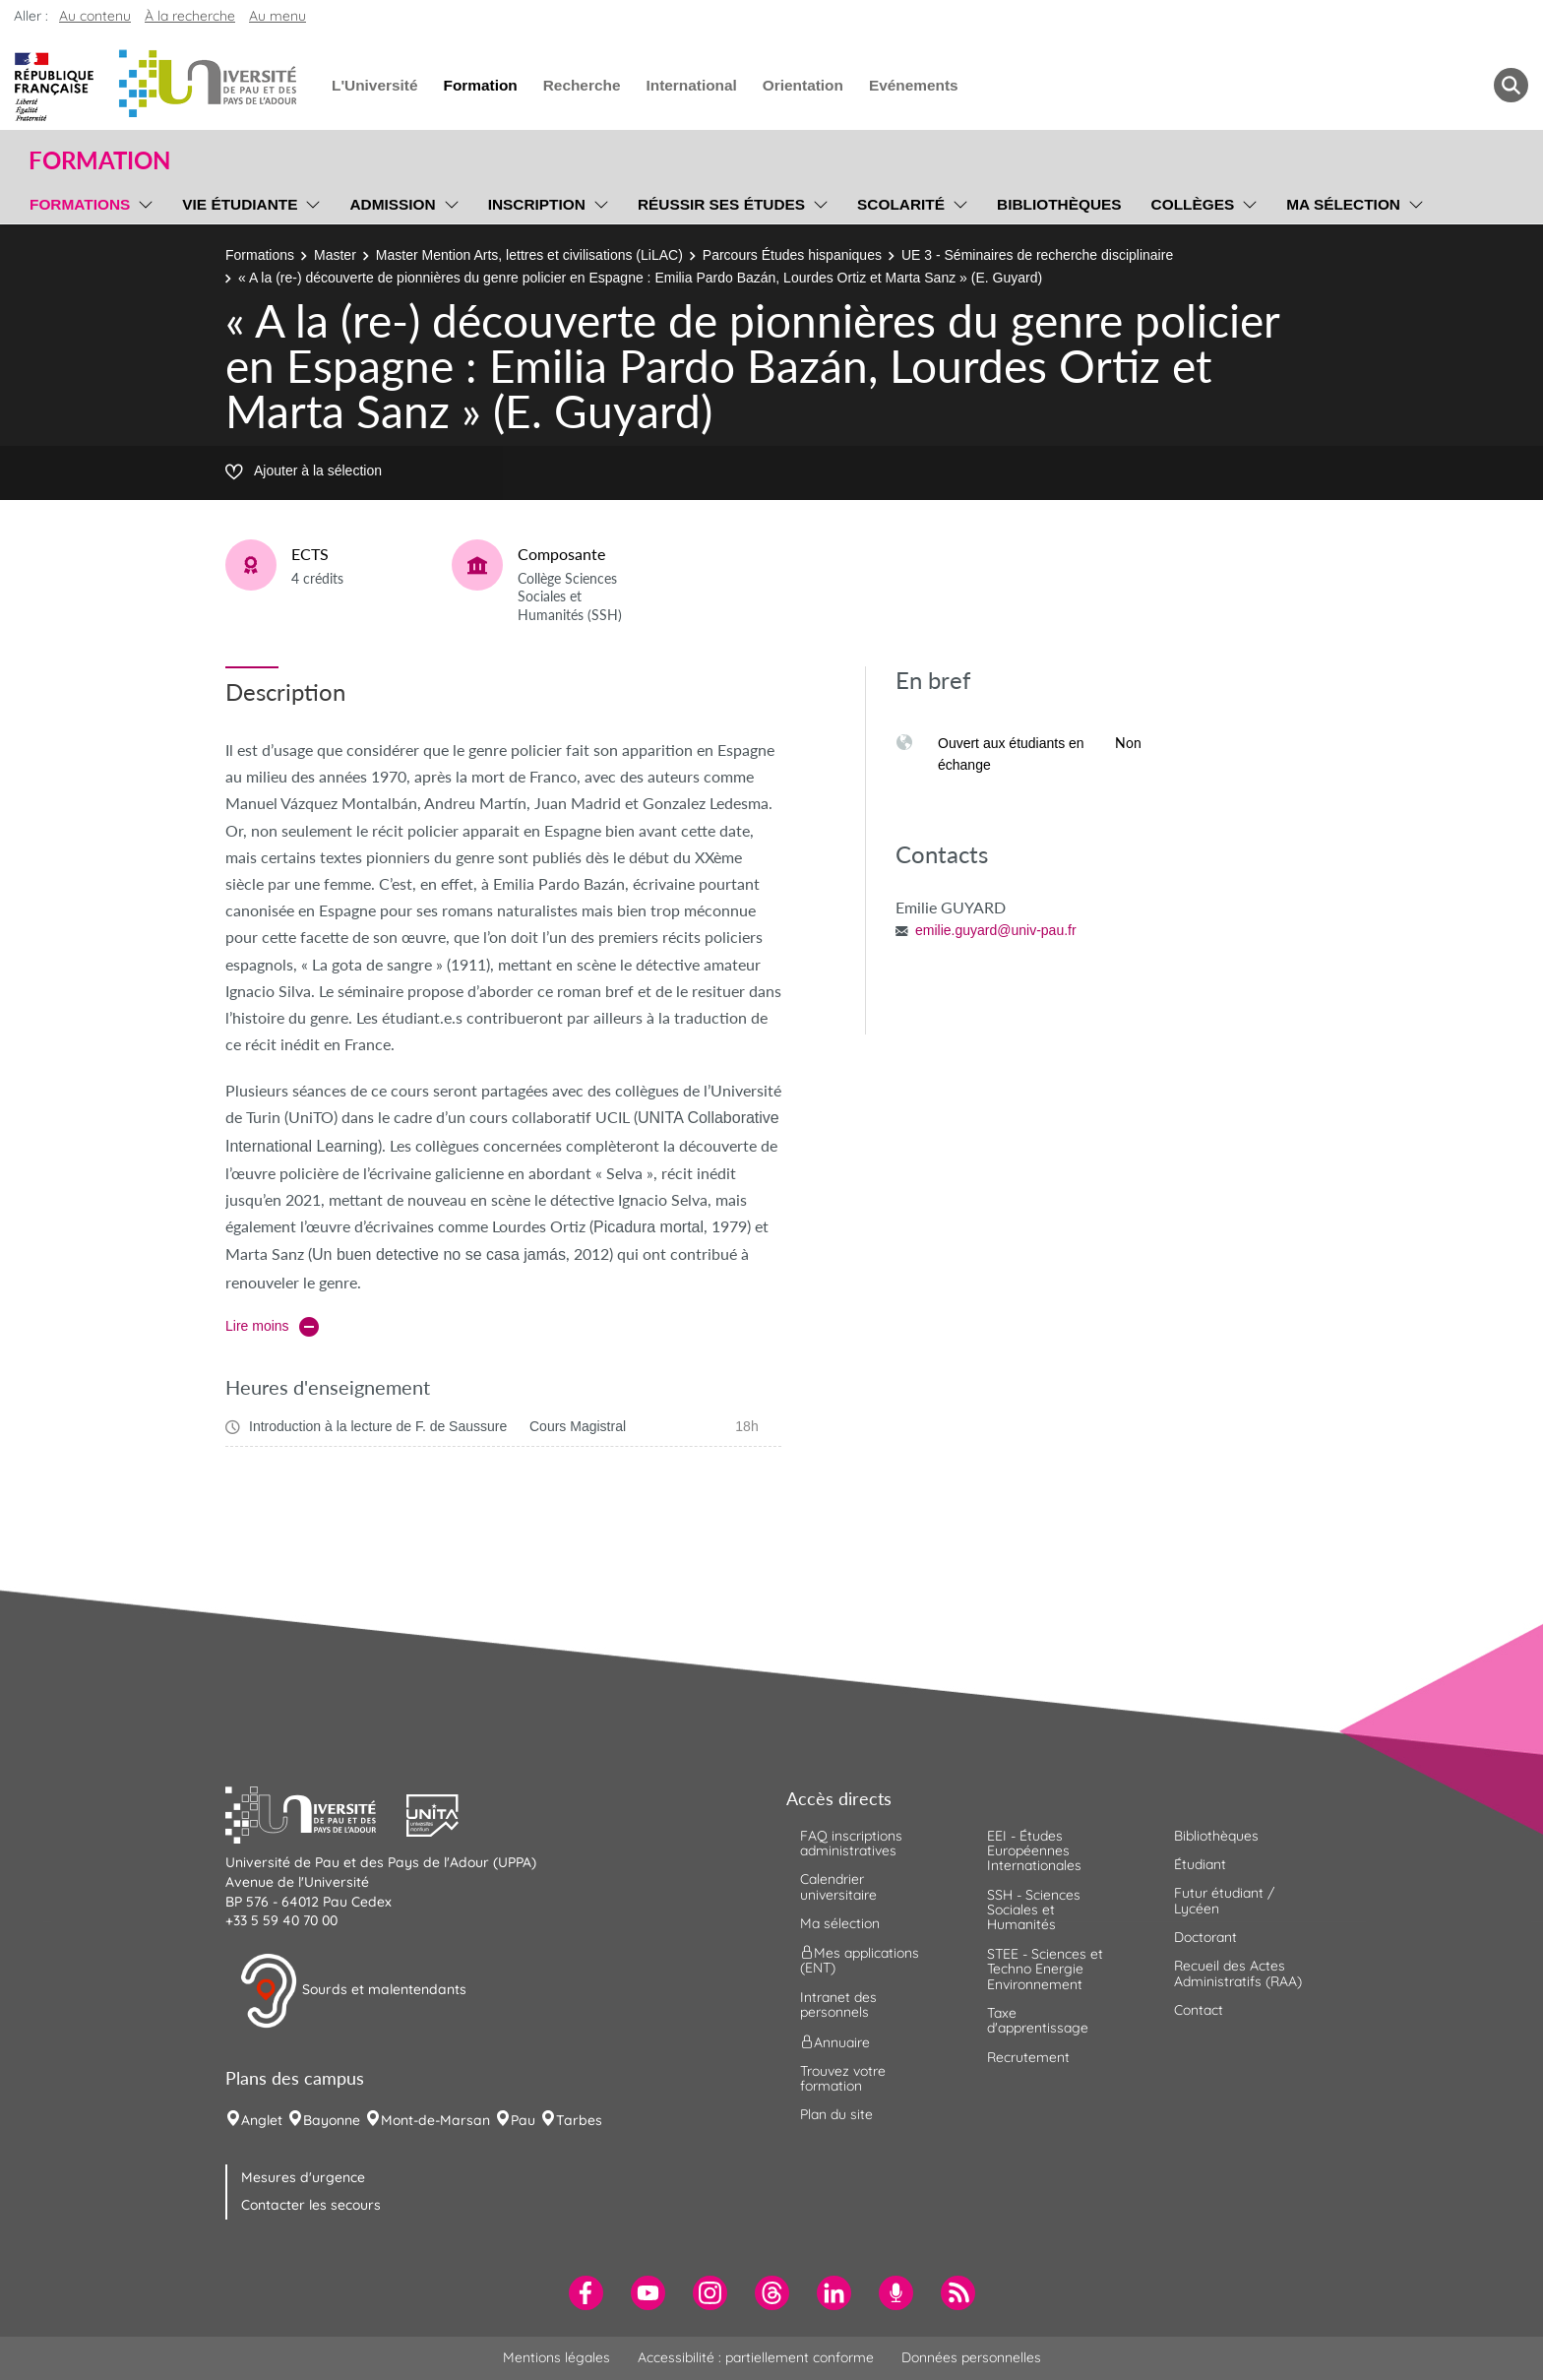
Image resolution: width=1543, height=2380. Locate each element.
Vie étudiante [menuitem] (239, 204)
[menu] (142, 202)
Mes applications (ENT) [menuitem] (859, 1960)
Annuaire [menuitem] (835, 2041)
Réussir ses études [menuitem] (721, 204)
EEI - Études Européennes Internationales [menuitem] (1034, 1851)
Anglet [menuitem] (261, 2120)
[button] (315, 1813)
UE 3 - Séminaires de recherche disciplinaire (1037, 255)
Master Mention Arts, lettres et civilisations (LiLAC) (529, 255)
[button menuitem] (1511, 85)
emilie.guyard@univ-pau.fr (996, 930)
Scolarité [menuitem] (901, 204)
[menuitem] (586, 2293)
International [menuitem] (691, 85)
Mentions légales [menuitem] (556, 2357)
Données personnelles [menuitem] (971, 2357)
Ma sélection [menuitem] (1343, 204)
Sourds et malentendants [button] (352, 1991)
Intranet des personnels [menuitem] (838, 2004)
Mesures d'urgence (303, 2177)
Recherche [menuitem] (582, 85)
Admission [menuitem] (392, 204)
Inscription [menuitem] (537, 204)
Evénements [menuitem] (913, 85)
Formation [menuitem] (480, 85)
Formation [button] (99, 160)
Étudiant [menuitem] (1200, 1864)
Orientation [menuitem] (803, 85)
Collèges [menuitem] (1193, 204)
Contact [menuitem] (1198, 2010)
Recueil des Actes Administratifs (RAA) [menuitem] (1238, 1973)
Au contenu (95, 16)
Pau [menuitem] (523, 2120)
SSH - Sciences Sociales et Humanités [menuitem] (1033, 1910)
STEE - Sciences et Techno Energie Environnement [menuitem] (1045, 1969)
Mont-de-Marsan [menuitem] (435, 2120)
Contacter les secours (311, 2205)
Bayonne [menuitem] (331, 2120)
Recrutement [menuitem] (1028, 2057)
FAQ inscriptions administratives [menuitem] (851, 1843)
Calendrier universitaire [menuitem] (838, 1886)
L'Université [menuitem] (374, 85)
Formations (259, 255)
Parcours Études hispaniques (792, 255)
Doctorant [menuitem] (1205, 1937)
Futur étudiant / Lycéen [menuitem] (1224, 1900)
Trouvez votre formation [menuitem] (843, 2078)
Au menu (277, 16)
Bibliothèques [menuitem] (1059, 204)
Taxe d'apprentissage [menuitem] (1037, 2020)
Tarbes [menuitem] (579, 2120)
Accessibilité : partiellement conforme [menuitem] (756, 2357)
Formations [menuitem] (80, 204)
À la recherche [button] (190, 16)
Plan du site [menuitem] (836, 2114)
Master (335, 255)
